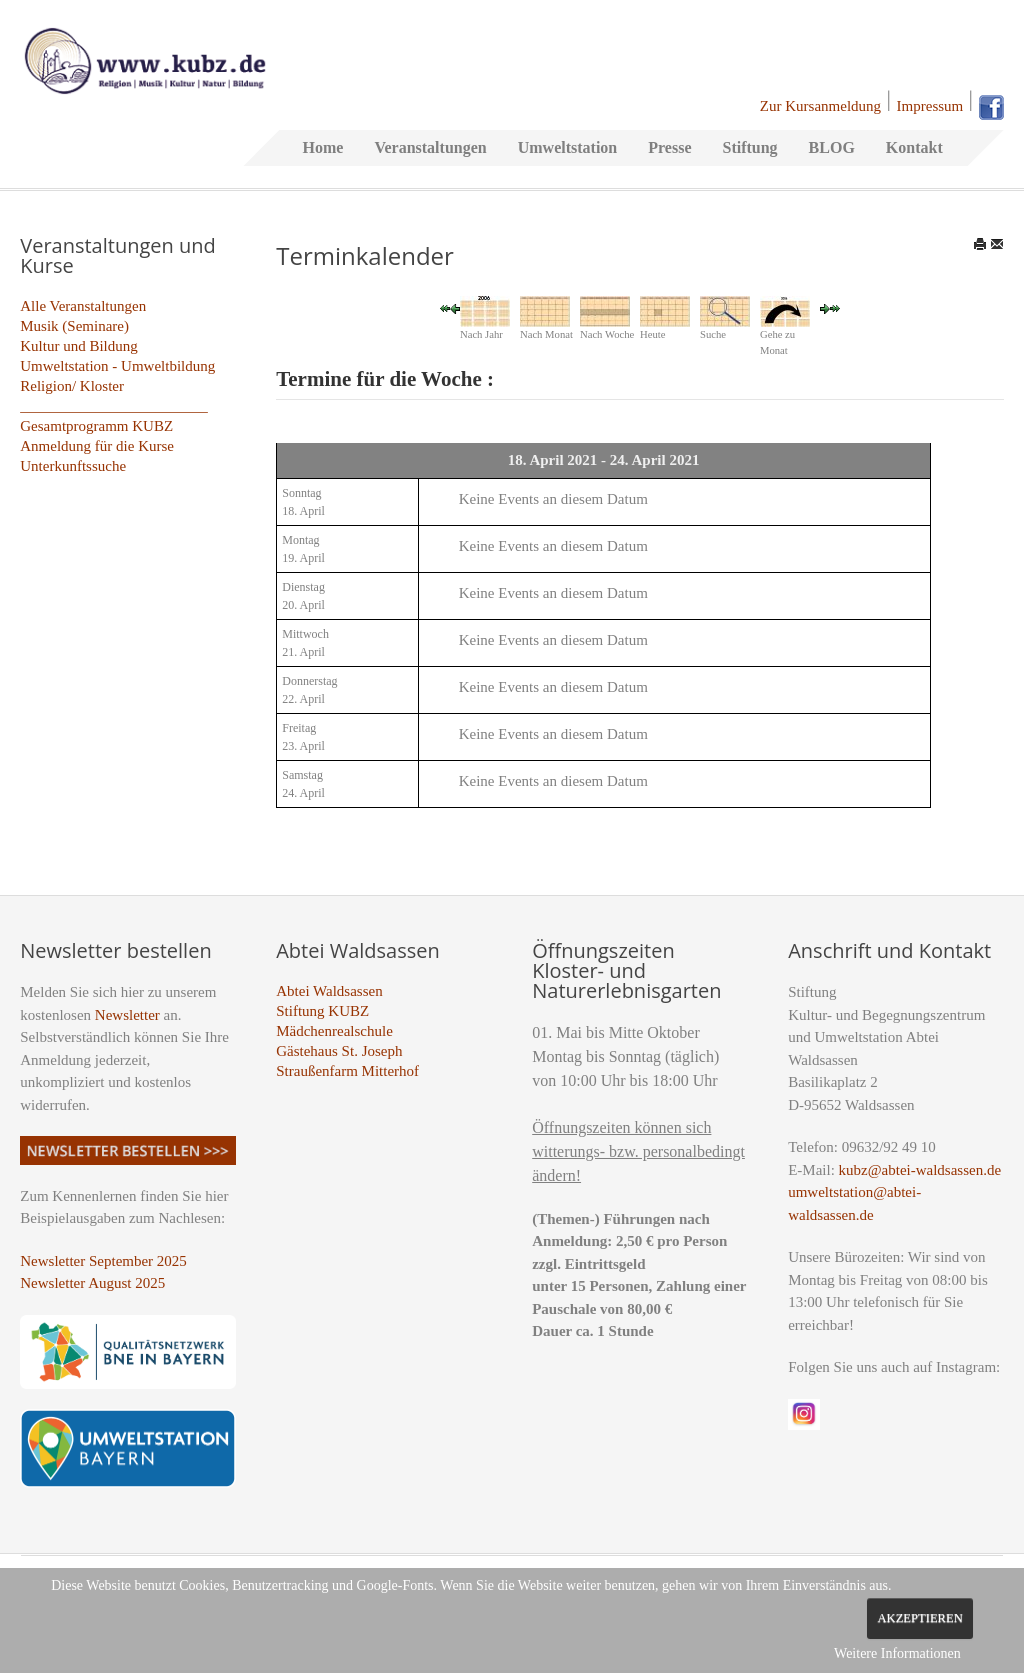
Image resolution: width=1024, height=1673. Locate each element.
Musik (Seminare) (74, 326)
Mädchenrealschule (334, 1031)
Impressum (930, 106)
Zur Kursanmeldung (820, 106)
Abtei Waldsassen (329, 991)
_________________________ (114, 406)
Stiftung (749, 147)
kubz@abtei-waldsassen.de (920, 1170)
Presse (669, 147)
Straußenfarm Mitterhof (347, 1071)
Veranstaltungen (430, 147)
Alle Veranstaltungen (83, 306)
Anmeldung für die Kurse (97, 446)
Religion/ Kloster (72, 386)
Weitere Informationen (897, 1653)
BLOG (832, 147)
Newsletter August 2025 (92, 1283)
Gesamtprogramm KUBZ (96, 426)
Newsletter (127, 1015)
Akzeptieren (919, 1618)
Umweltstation (568, 147)
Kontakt (914, 147)
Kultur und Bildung (79, 346)
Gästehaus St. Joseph (339, 1051)
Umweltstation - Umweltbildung (117, 366)
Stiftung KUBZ (322, 1011)
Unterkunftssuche (73, 466)
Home (323, 147)
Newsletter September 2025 (103, 1261)
